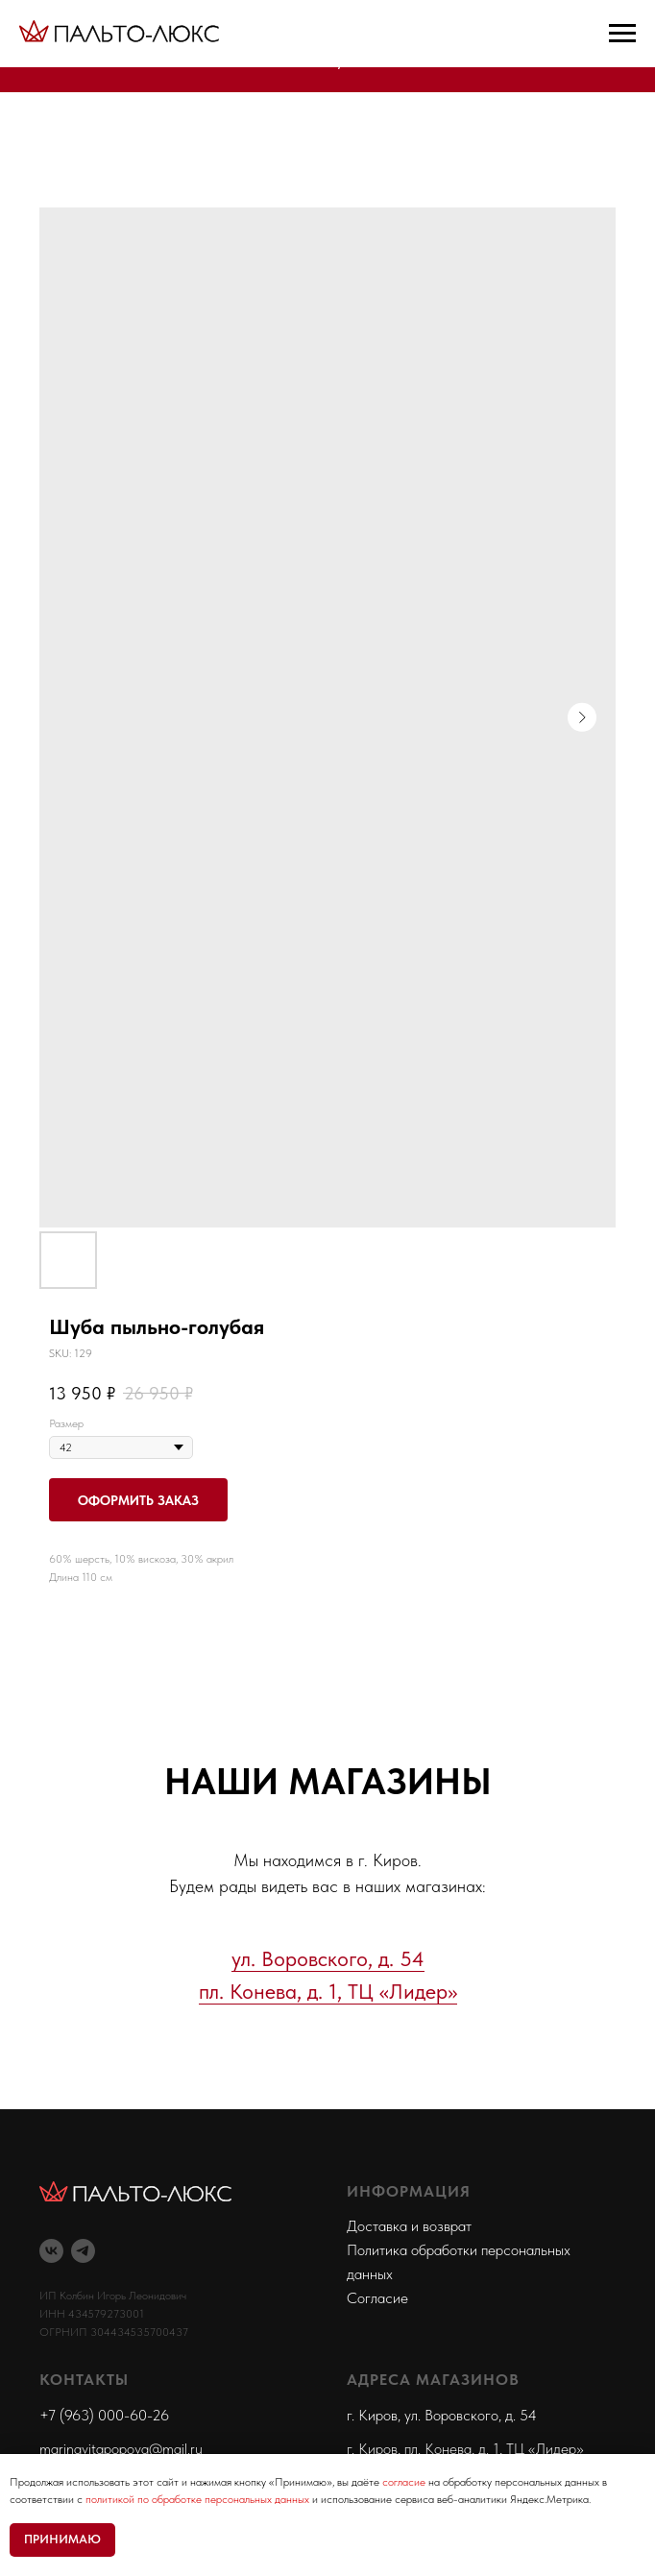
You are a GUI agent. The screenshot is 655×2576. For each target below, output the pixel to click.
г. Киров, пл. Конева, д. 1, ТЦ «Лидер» (465, 2449)
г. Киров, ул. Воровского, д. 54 (442, 2415)
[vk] (51, 2251)
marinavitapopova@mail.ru (121, 2449)
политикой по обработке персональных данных (197, 2499)
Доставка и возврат (409, 2226)
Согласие (377, 2298)
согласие (403, 2482)
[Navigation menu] (622, 33)
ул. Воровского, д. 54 (328, 1958)
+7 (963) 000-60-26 (104, 2415)
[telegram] (83, 2251)
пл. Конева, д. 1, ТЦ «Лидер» (328, 1991)
